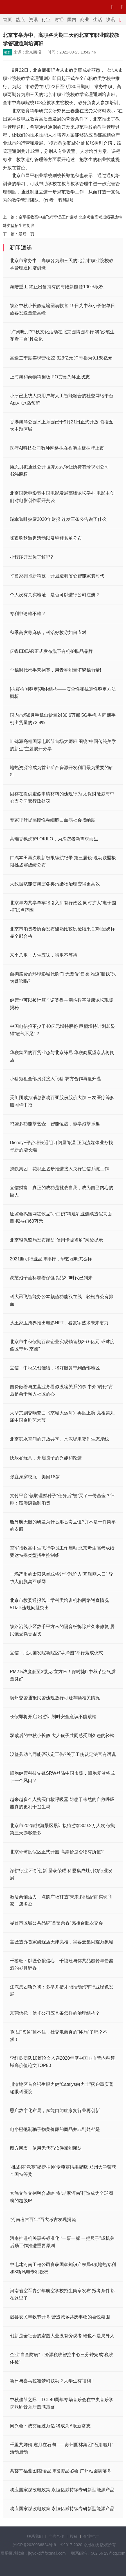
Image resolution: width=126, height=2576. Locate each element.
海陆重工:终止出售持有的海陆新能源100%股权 (57, 286)
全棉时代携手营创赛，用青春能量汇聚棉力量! (55, 670)
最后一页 (26, 234)
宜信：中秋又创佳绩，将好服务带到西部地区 (55, 1367)
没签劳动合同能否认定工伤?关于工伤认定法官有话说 (63, 1754)
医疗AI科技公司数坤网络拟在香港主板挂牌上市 (57, 448)
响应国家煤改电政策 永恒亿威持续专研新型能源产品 (62, 2489)
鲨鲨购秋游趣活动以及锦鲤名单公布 (46, 538)
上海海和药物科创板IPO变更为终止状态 (50, 376)
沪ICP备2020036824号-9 (34, 2544)
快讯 (110, 19)
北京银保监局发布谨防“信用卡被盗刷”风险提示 (56, 1240)
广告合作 (56, 2536)
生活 (97, 19)
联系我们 (35, 2536)
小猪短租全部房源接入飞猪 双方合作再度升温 (55, 1078)
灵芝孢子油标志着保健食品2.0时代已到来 (51, 1277)
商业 (84, 19)
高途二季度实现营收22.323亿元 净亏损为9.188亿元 (61, 358)
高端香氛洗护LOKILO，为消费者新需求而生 (54, 838)
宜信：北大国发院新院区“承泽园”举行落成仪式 (56, 1652)
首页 (7, 19)
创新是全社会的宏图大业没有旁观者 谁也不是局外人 (62, 2335)
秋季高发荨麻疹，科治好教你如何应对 (48, 632)
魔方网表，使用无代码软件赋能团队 (46, 2148)
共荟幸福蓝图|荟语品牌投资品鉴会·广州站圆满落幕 (60, 2470)
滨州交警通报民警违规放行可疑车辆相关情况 (55, 1697)
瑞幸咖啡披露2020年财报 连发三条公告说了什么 (58, 519)
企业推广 (91, 2536)
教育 (7, 52)
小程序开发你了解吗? (31, 557)
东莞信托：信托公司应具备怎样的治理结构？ (55, 2013)
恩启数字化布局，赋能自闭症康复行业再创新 (55, 2110)
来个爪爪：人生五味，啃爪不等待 (43, 955)
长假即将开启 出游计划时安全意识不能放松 (53, 1716)
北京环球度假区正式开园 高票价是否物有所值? (57, 1851)
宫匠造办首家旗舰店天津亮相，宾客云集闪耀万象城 (61, 1941)
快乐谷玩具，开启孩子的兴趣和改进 (46, 1458)
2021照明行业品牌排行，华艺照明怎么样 (51, 1258)
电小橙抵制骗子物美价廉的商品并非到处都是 (55, 2129)
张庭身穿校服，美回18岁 (35, 1476)
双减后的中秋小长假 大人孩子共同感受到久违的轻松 (62, 1735)
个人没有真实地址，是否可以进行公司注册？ (55, 594)
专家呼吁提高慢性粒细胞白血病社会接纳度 (52, 820)
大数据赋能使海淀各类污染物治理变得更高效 (55, 883)
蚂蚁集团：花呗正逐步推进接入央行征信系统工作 (59, 1168)
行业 (46, 19)
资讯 (33, 19)
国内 (71, 19)
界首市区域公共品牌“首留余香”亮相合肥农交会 (56, 1923)
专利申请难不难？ (28, 613)
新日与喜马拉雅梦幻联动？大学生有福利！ (52, 2380)
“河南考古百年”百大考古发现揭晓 (43, 2219)
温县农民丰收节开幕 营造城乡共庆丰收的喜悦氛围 (60, 2316)
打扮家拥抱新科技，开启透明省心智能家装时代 (57, 575)
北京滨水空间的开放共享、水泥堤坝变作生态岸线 (59, 1439)
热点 (20, 19)
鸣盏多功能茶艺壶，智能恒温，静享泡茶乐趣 (55, 1123)
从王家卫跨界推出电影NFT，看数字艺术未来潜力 (59, 1322)
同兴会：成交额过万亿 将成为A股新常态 (50, 2425)
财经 (59, 19)
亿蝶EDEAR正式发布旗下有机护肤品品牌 (51, 651)
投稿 (74, 2536)
